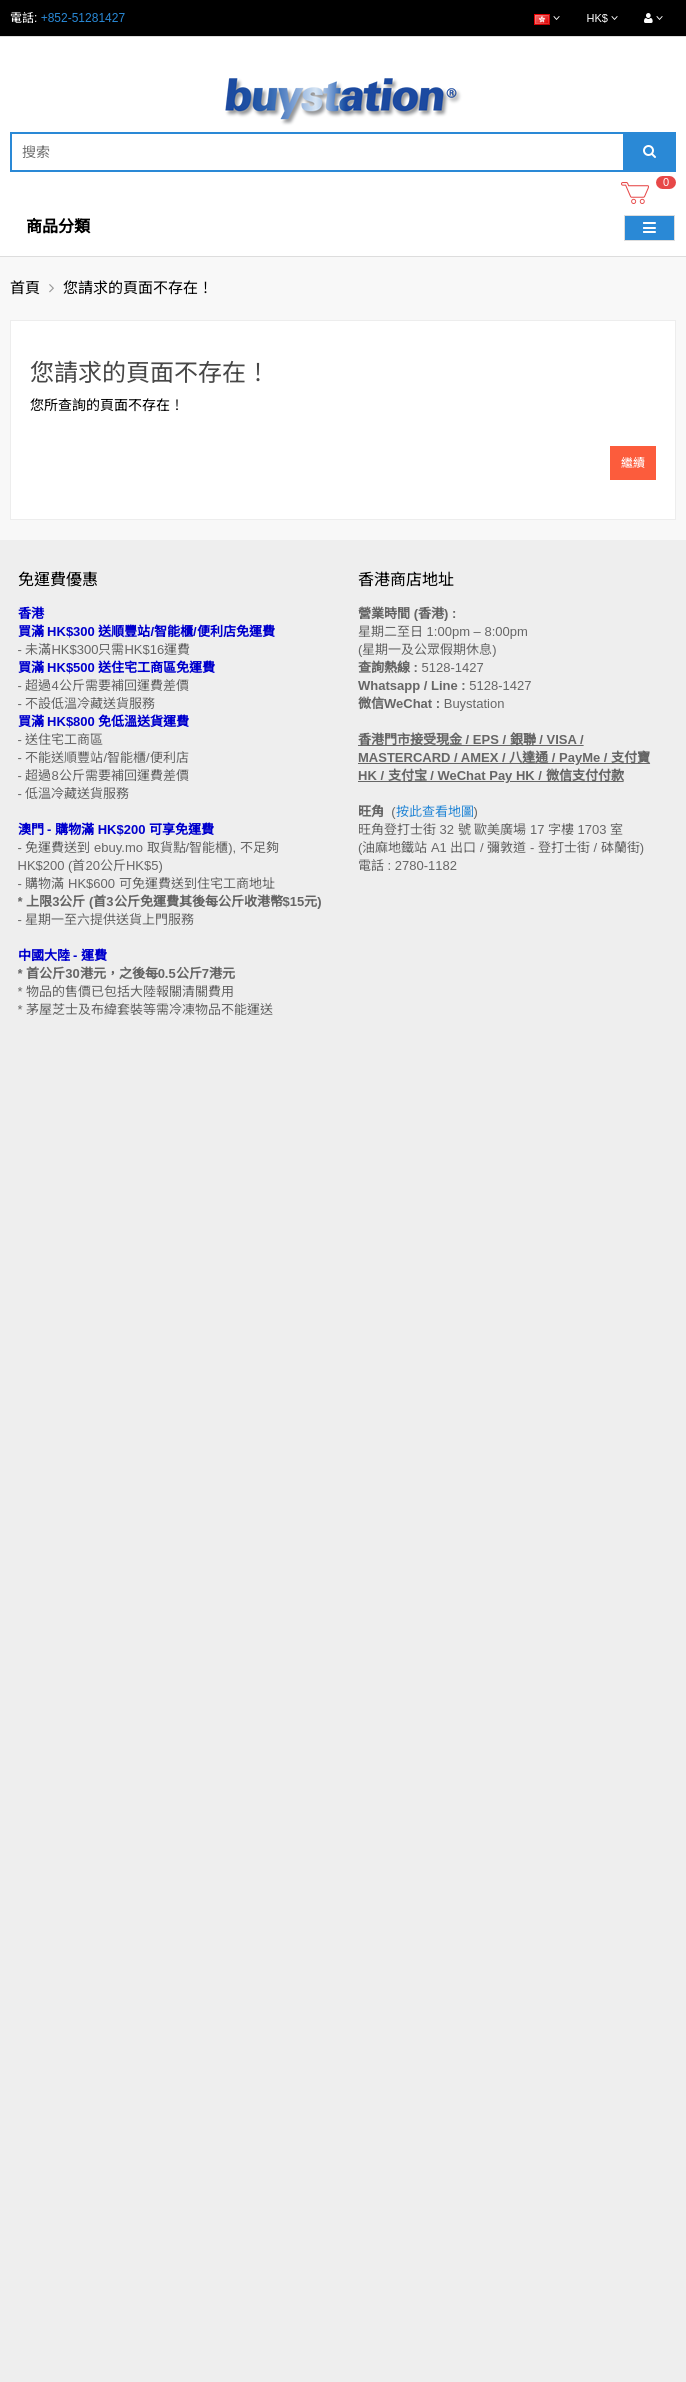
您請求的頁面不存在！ (138, 287)
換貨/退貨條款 (55, 1952)
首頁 (25, 287)
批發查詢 (42, 1933)
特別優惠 (42, 2117)
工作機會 (42, 2009)
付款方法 (42, 1914)
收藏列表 (382, 2136)
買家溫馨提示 (54, 1822)
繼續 (633, 463)
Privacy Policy (416, 2371)
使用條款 (42, 1990)
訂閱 (99, 1657)
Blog (30, 2136)
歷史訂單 (382, 2117)
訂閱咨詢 (382, 2155)
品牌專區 (42, 2098)
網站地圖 (382, 1822)
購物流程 (42, 1841)
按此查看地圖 (435, 811)
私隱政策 (42, 1971)
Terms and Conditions (293, 2371)
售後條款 (42, 1803)
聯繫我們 (382, 1803)
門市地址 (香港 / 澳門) (76, 1860)
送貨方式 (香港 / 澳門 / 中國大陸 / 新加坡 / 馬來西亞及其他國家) (167, 1887)
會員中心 (382, 2098)
